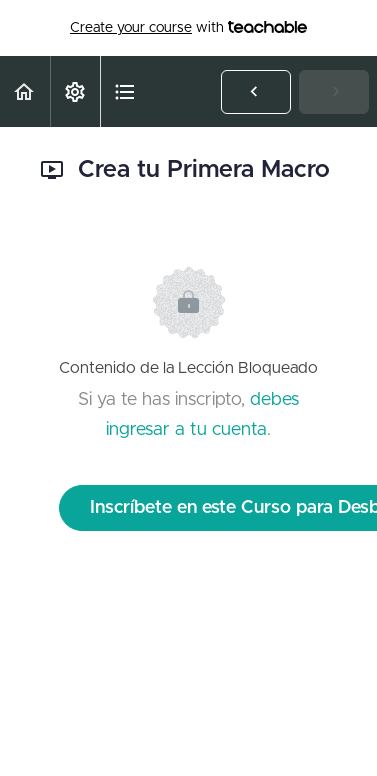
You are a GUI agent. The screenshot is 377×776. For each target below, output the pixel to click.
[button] (25, 91)
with (188, 28)
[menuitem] (75, 91)
